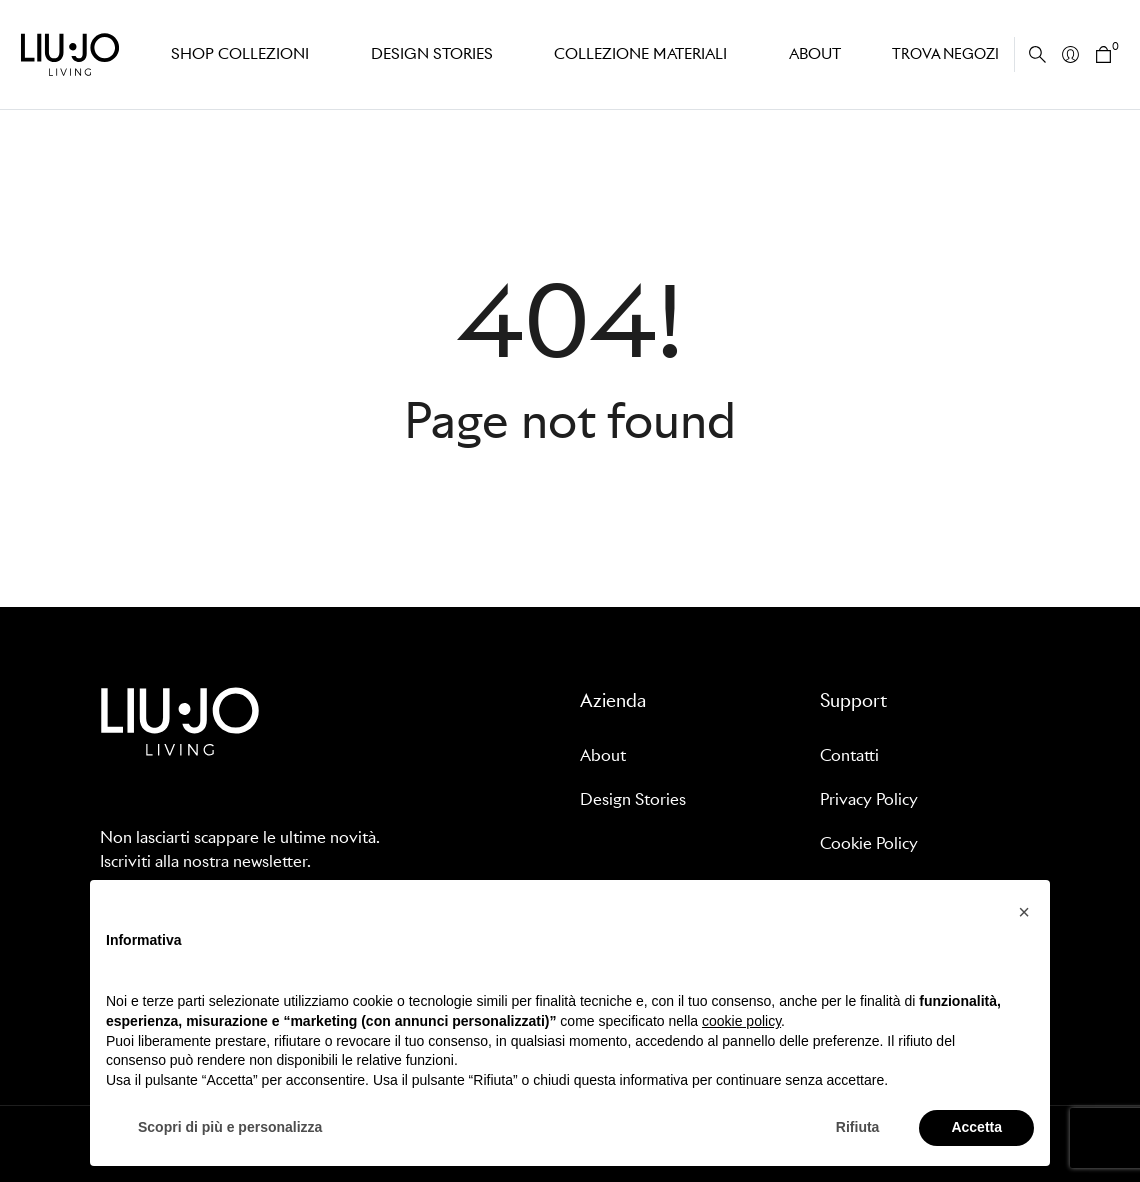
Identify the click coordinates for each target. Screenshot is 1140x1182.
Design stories (427, 54)
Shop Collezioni (238, 54)
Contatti (849, 755)
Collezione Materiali (635, 54)
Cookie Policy (869, 843)
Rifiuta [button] (858, 1127)
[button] (1024, 912)
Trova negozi (945, 54)
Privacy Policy (869, 799)
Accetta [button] (976, 1127)
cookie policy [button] (741, 1021)
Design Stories (633, 799)
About (811, 54)
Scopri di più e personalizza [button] (230, 1127)
